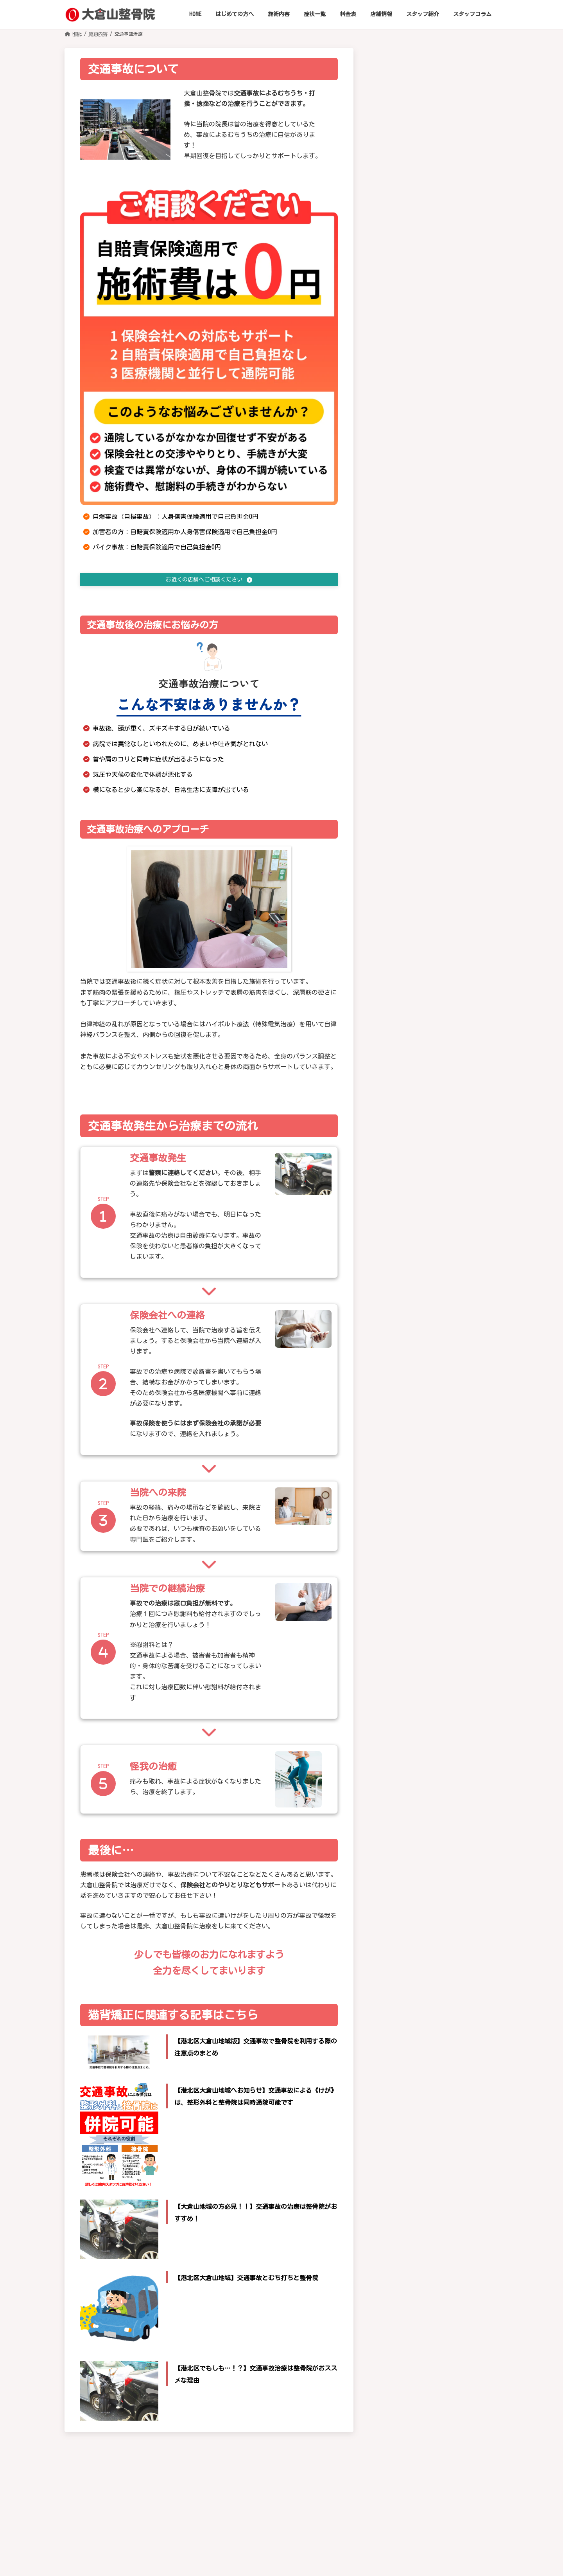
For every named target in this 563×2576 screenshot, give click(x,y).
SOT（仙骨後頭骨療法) (411, 1644)
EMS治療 (393, 1671)
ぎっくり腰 (419, 448)
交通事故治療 (400, 1657)
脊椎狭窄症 (419, 494)
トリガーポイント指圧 (411, 1698)
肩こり (413, 362)
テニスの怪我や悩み (432, 682)
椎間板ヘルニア (426, 240)
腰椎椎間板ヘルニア (432, 478)
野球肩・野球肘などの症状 (441, 636)
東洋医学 (394, 1725)
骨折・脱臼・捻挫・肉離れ (441, 564)
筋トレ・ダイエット (408, 1617)
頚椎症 (413, 210)
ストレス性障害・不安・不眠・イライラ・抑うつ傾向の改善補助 (441, 1068)
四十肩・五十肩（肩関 (435, 336)
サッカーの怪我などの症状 (441, 651)
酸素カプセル (400, 1590)
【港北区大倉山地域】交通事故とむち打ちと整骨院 (246, 2278)
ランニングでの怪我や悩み (441, 667)
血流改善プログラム (408, 1630)
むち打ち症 (419, 225)
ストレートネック (429, 256)
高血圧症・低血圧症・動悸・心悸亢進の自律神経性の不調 (441, 812)
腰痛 (410, 463)
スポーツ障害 (422, 579)
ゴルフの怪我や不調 (432, 595)
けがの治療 (397, 1711)
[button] (209, 580)
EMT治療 (393, 1684)
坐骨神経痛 (419, 432)
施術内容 (392, 1578)
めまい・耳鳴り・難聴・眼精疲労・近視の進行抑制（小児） (441, 992)
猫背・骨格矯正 (403, 1603)
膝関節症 (416, 509)
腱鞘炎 (413, 377)
